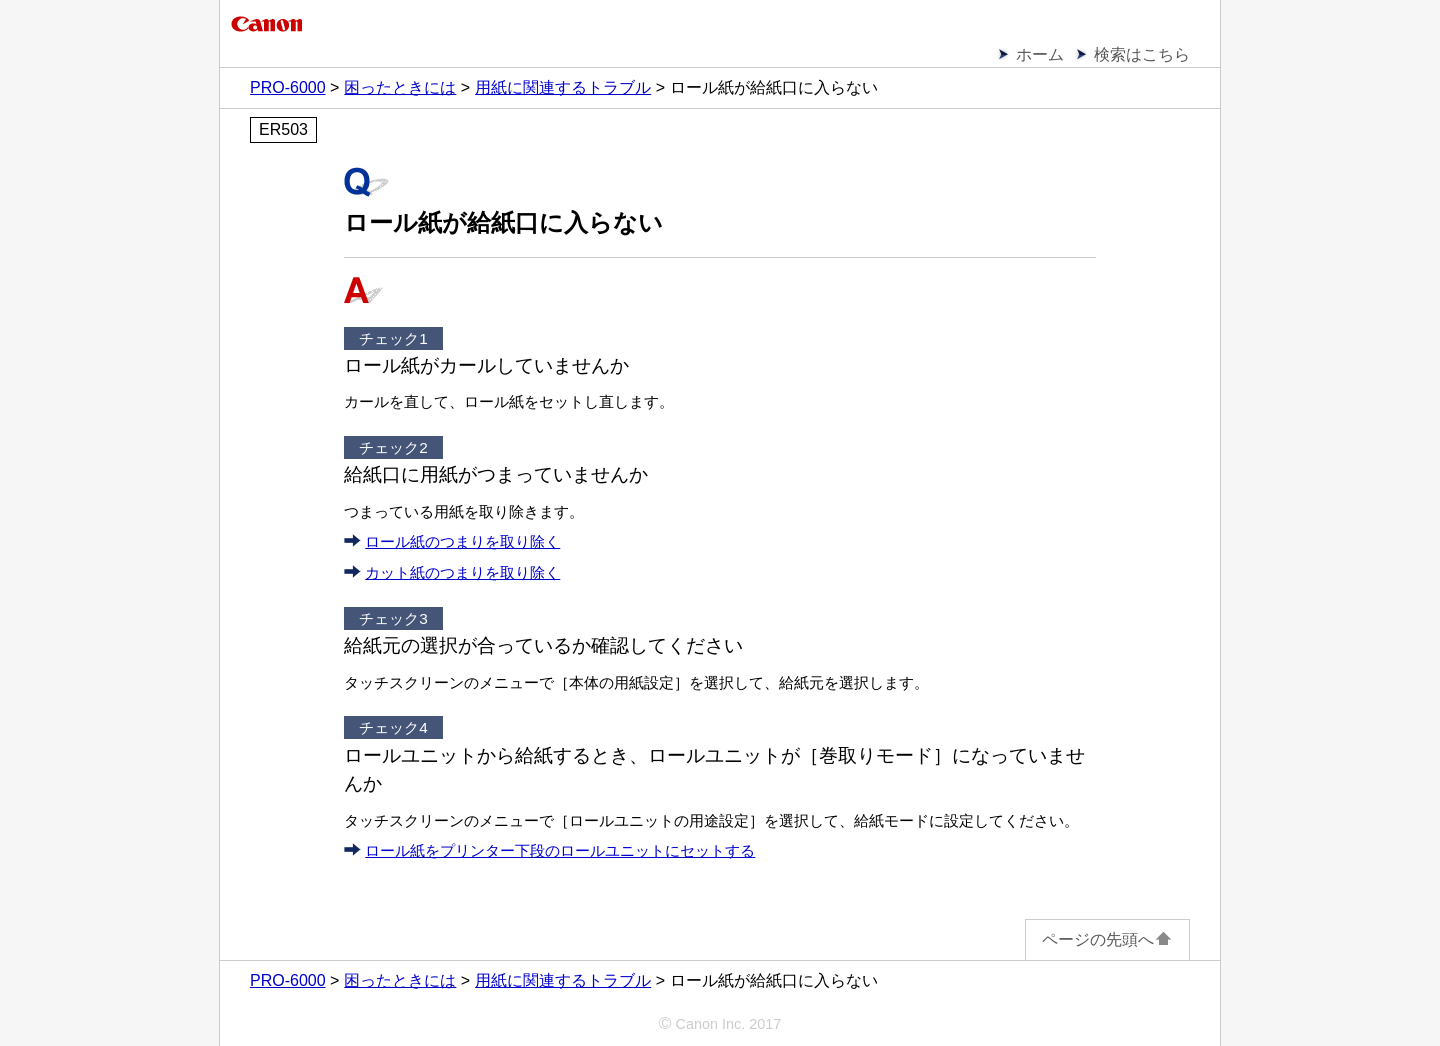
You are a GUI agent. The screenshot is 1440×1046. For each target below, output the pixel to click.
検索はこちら (1142, 54)
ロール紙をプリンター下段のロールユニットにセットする (560, 850)
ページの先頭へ (1107, 939)
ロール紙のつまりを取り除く (462, 541)
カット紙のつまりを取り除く (462, 572)
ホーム (1040, 54)
